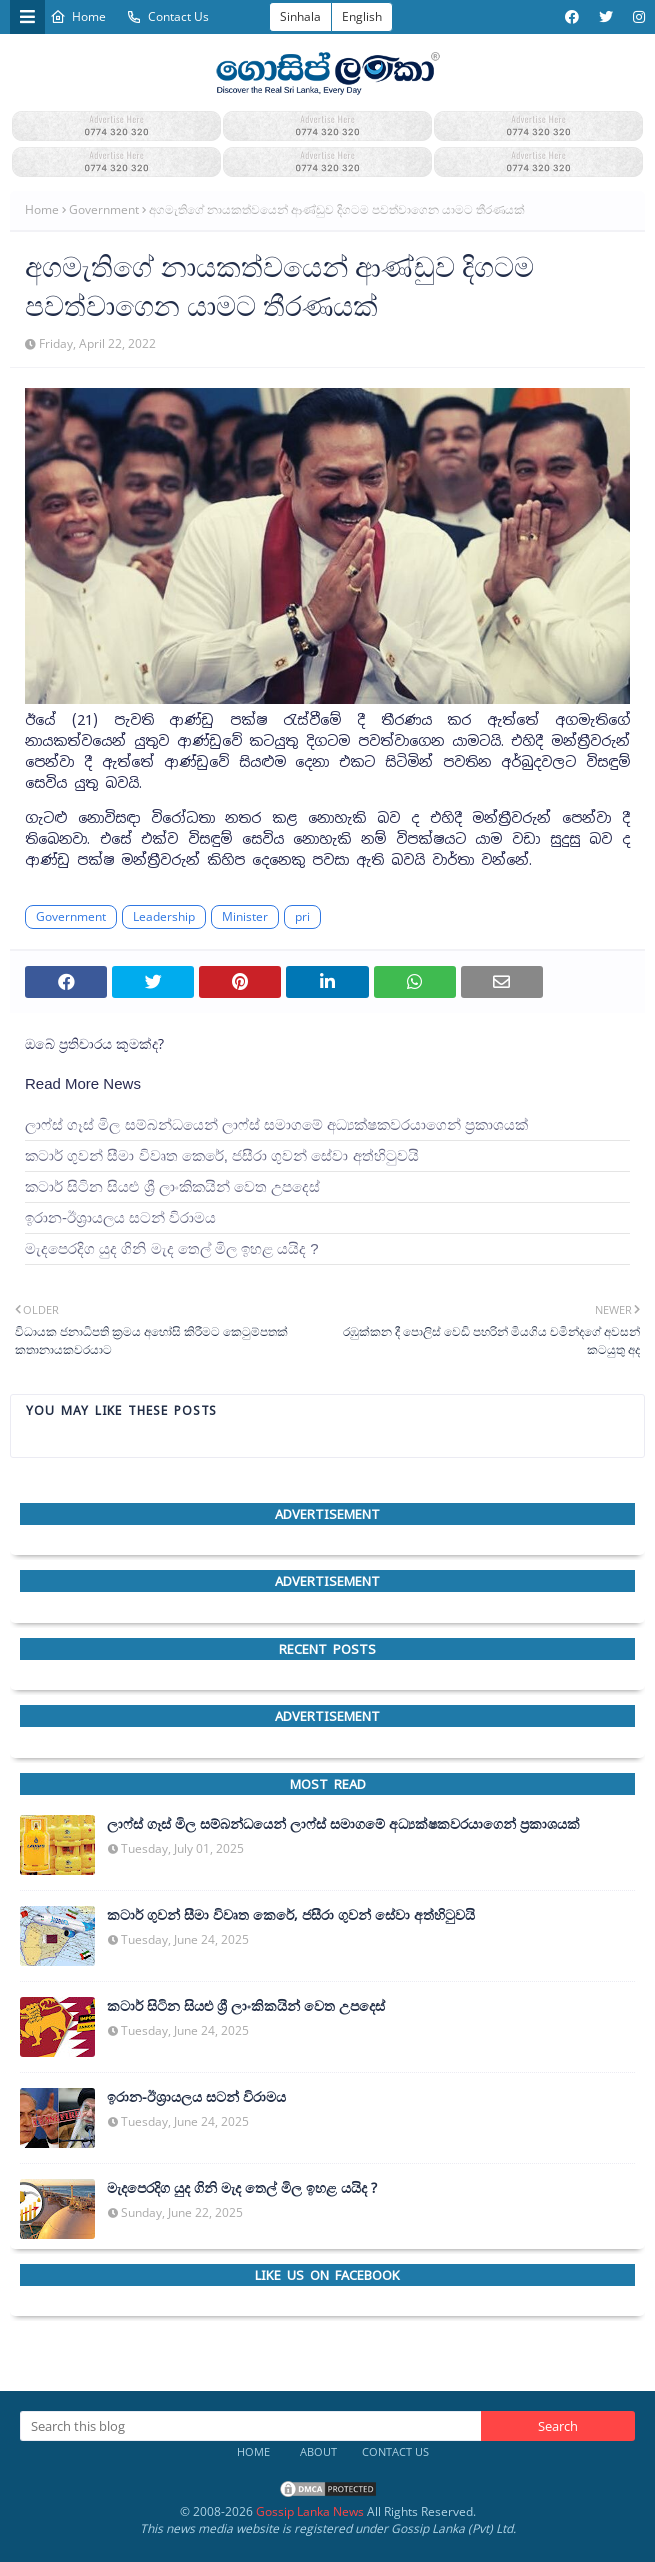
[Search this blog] (250, 2426)
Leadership (164, 916)
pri (302, 916)
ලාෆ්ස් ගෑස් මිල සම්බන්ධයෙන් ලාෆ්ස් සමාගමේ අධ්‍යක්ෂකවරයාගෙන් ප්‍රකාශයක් (276, 1124)
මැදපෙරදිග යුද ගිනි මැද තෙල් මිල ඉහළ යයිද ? (172, 1248)
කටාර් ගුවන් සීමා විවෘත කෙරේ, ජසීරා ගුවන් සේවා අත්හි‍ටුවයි (222, 1155)
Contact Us (167, 16)
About (318, 2451)
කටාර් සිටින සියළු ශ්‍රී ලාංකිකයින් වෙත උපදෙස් (172, 1186)
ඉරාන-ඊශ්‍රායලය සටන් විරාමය (120, 1217)
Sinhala (300, 16)
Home (78, 16)
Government (104, 209)
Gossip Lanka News (310, 2511)
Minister (245, 916)
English (362, 16)
